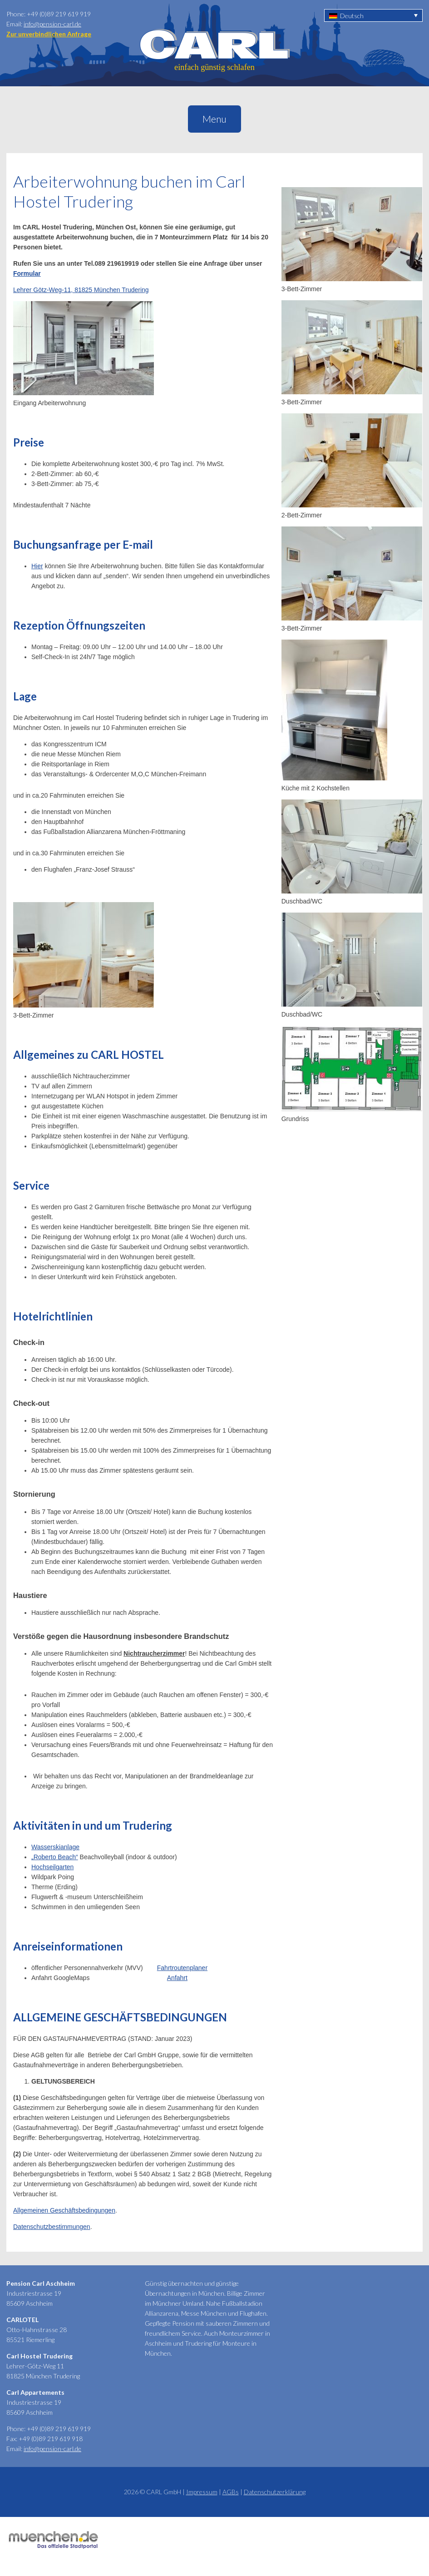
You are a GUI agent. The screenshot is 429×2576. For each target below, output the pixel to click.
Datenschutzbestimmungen (51, 2226)
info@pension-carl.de (52, 24)
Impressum (201, 2492)
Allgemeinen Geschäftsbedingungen (64, 2210)
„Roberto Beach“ (54, 1857)
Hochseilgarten (52, 1867)
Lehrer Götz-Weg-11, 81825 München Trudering (81, 289)
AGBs (230, 2492)
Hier (37, 566)
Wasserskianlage (55, 1847)
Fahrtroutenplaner (182, 1967)
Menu (214, 118)
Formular (27, 273)
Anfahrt (177, 1977)
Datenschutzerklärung (275, 2492)
